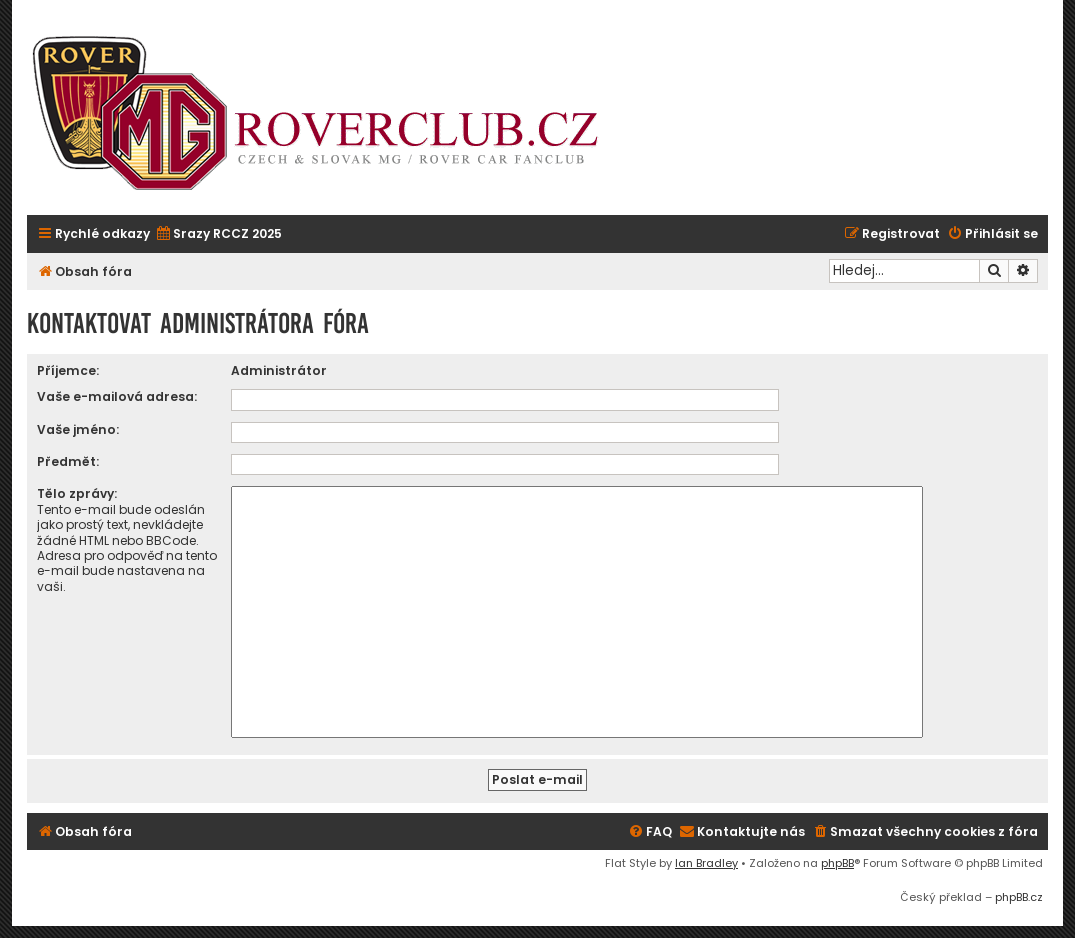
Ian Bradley (706, 863)
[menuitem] (218, 234)
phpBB (837, 863)
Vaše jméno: (78, 429)
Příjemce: (68, 370)
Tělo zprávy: (77, 493)
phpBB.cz (1019, 897)
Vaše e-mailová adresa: (117, 396)
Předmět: (68, 461)
